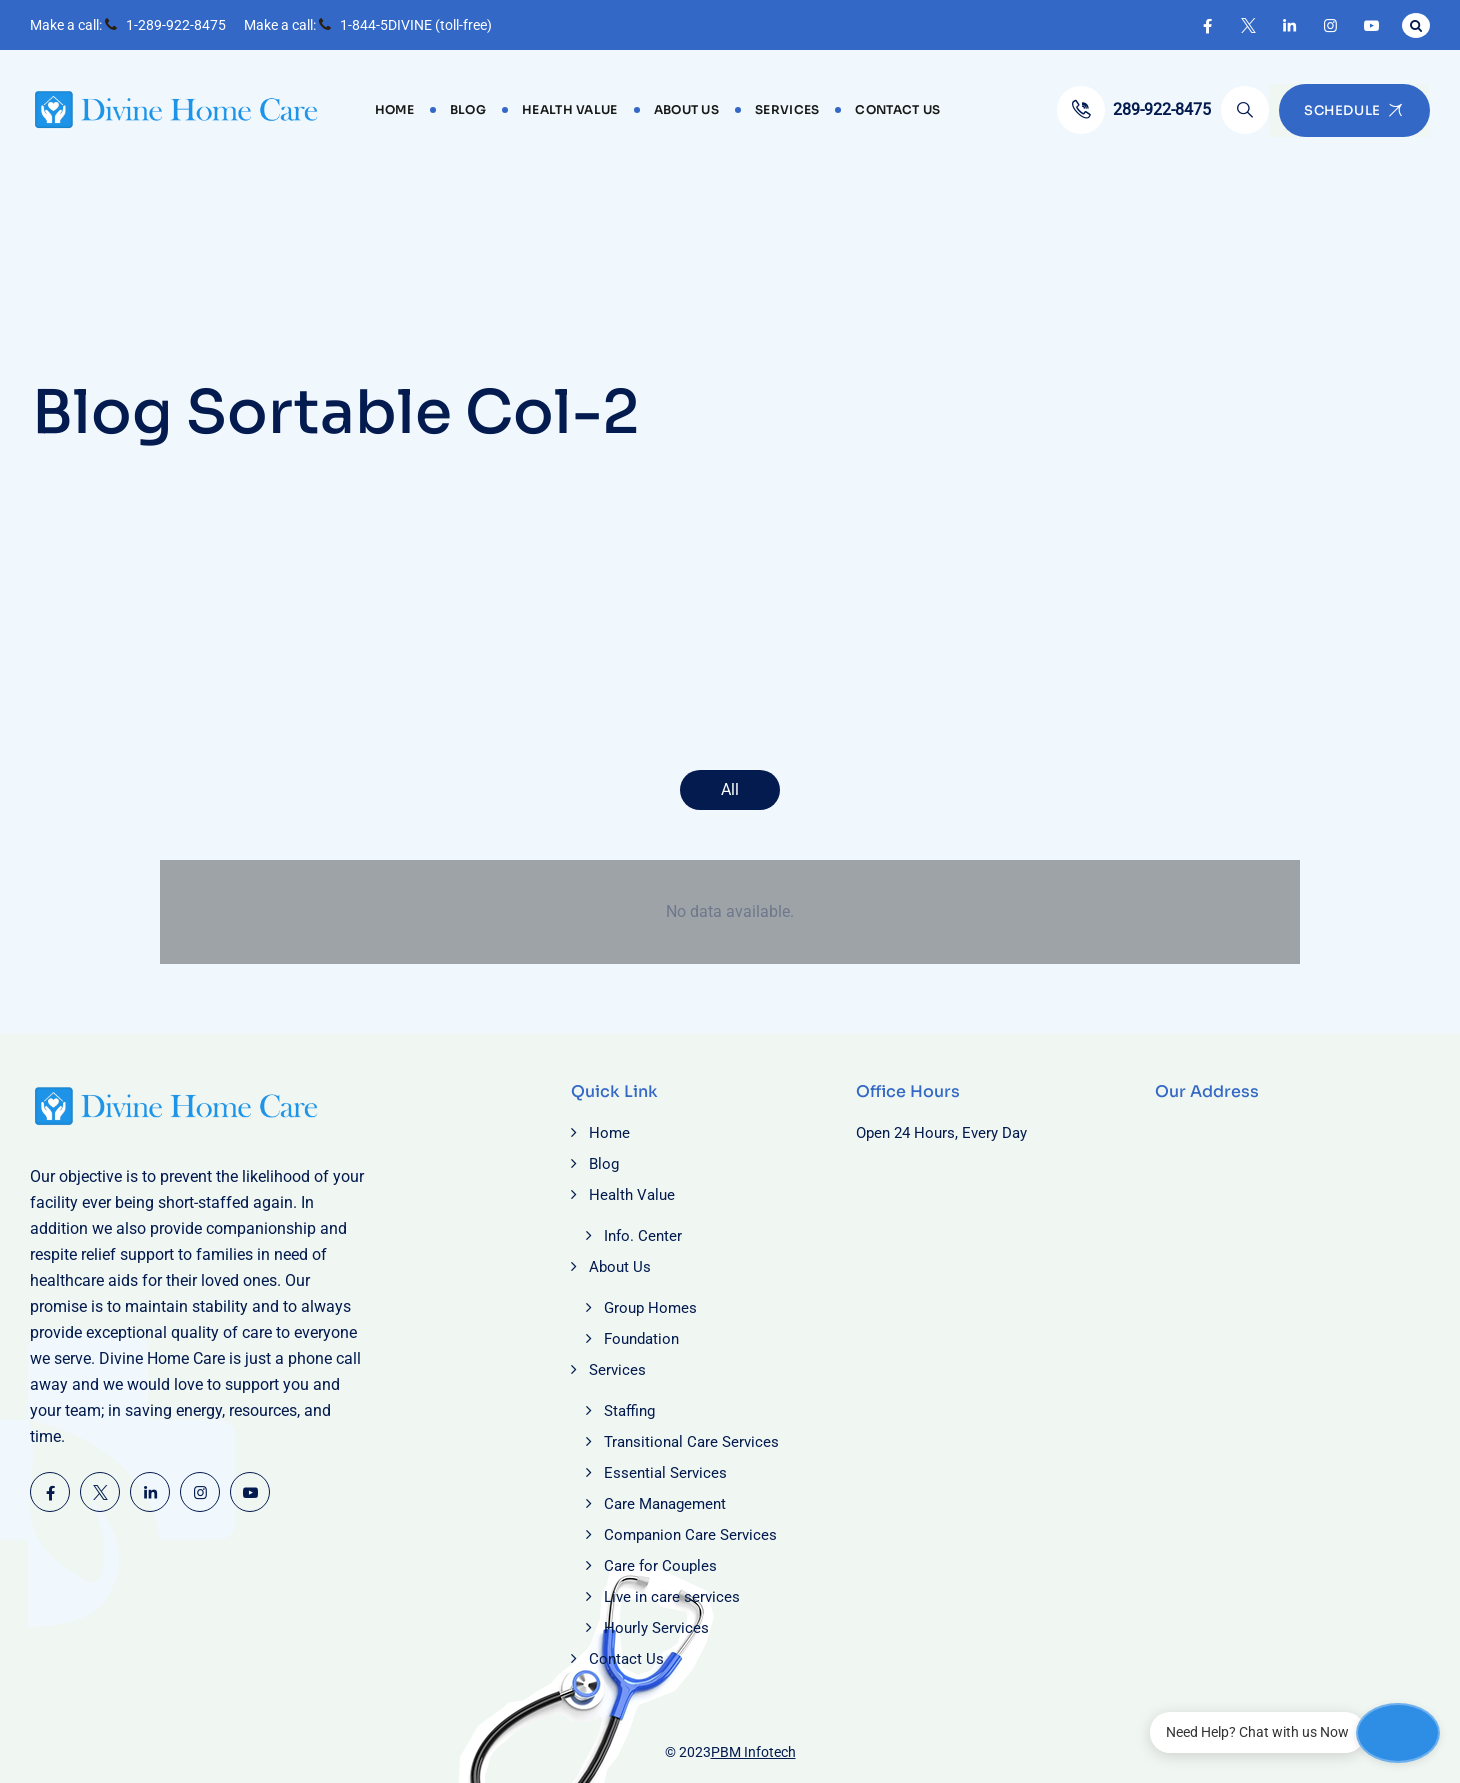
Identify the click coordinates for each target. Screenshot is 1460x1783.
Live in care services (672, 1597)
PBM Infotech (753, 1752)
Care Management (665, 1504)
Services (787, 109)
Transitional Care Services (691, 1442)
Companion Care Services (690, 1535)
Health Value (570, 109)
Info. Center (643, 1236)
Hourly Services (656, 1628)
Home (394, 109)
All (730, 789)
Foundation (641, 1339)
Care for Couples (660, 1566)
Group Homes (650, 1308)
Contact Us (897, 109)
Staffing (629, 1411)
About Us (686, 109)
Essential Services (665, 1473)
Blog (468, 109)
